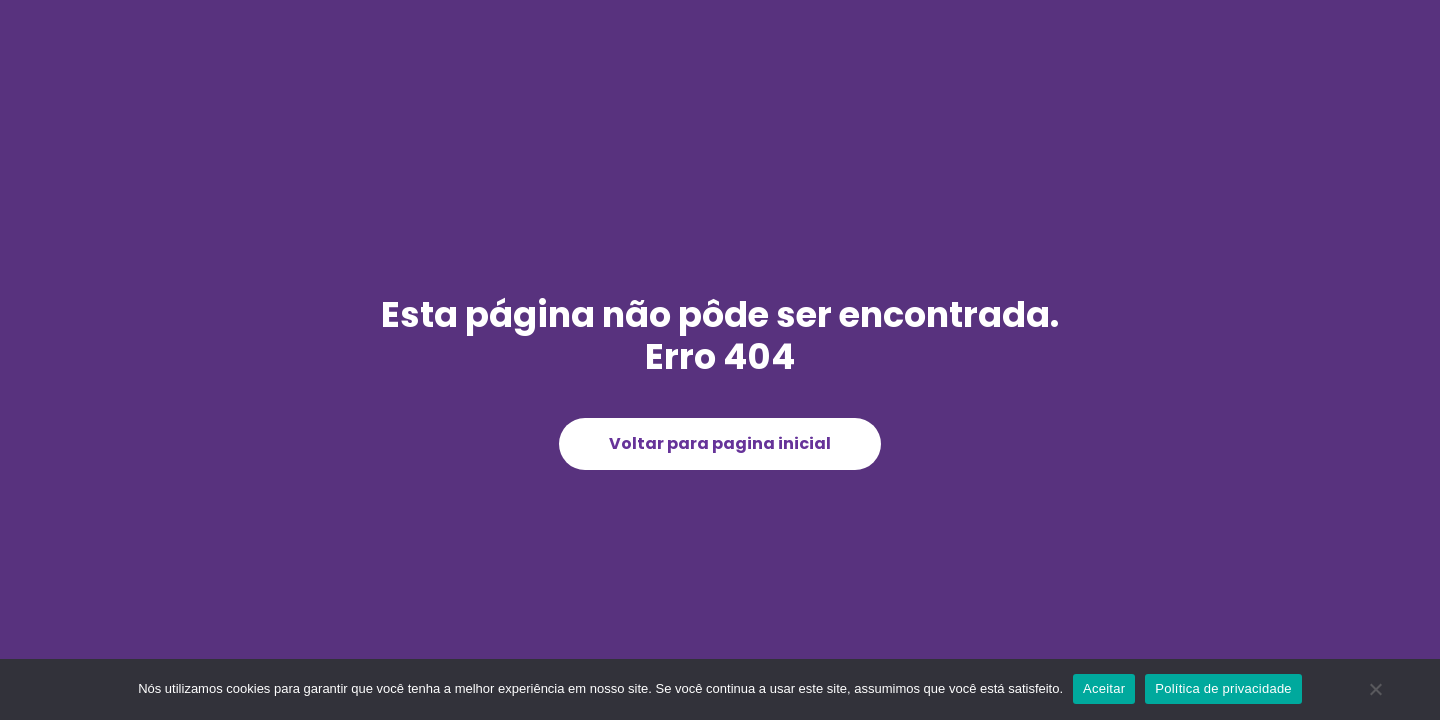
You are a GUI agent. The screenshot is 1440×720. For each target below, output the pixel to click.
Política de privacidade (1223, 688)
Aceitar (1104, 688)
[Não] (1375, 697)
